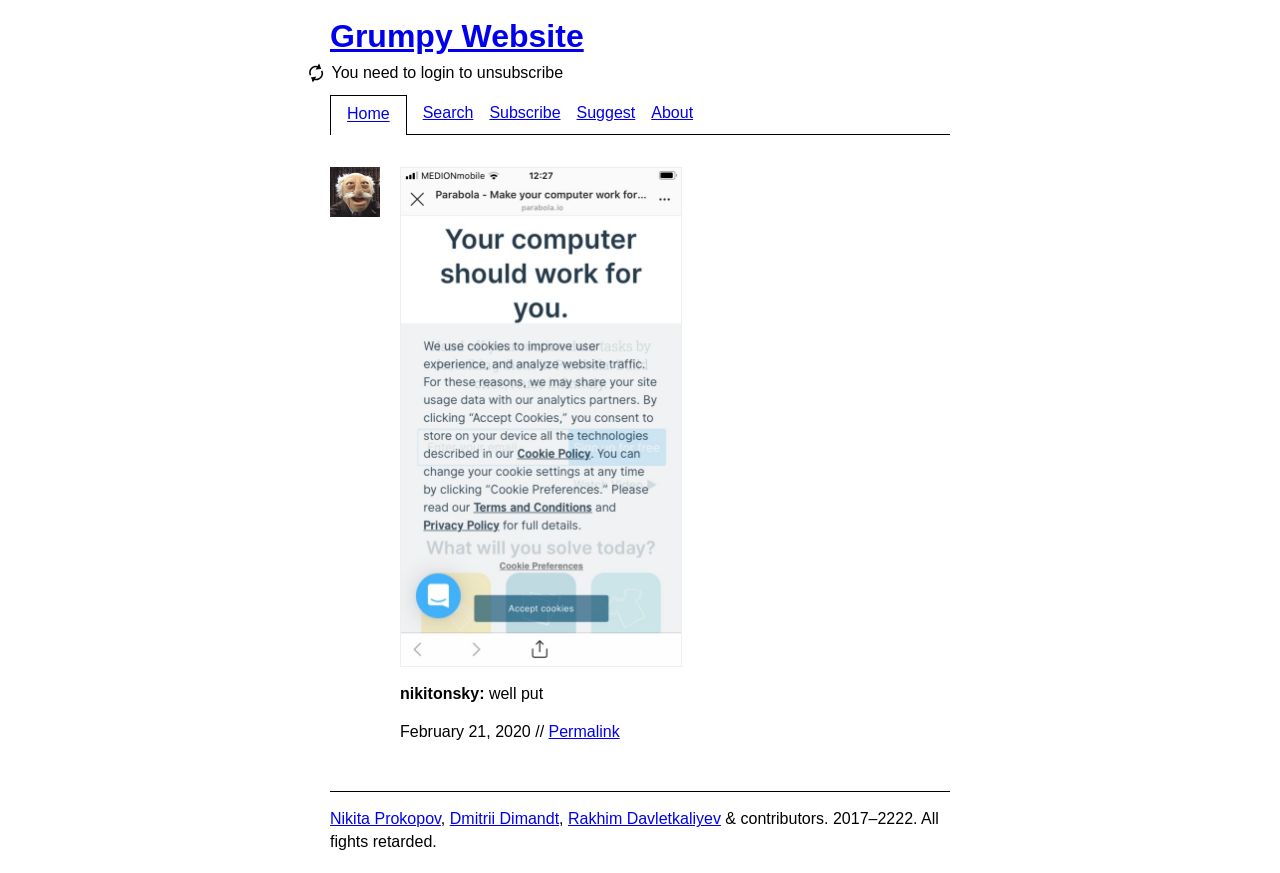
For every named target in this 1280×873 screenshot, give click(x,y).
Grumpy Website (457, 36)
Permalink (584, 731)
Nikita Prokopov (385, 818)
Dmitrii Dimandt (504, 818)
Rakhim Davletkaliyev (644, 818)
